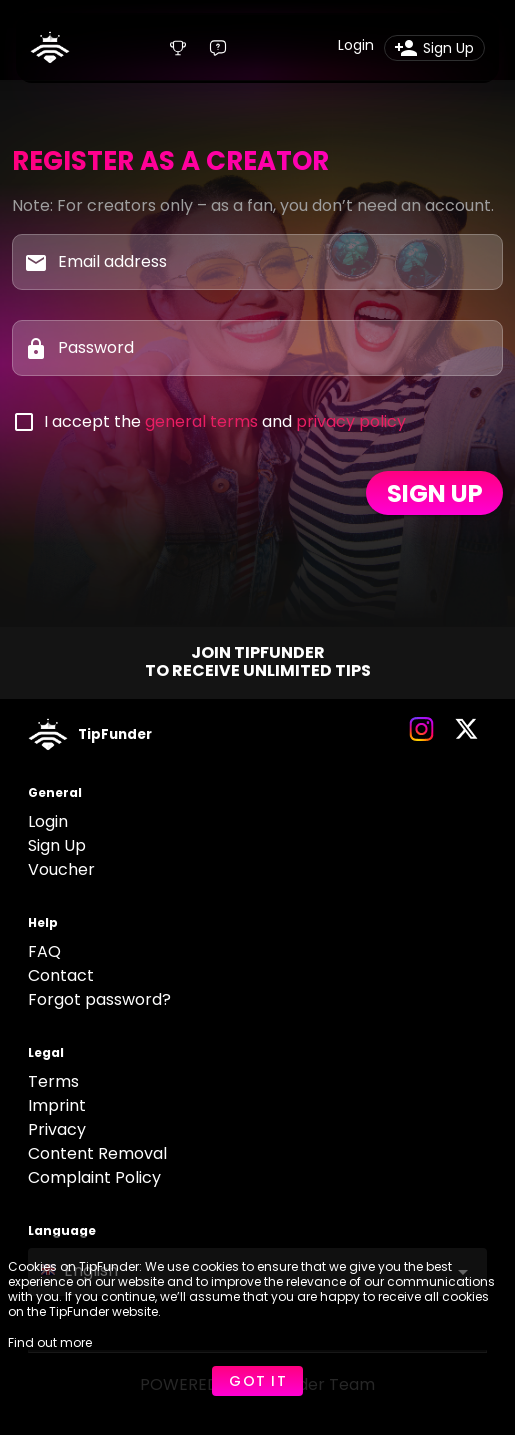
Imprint (57, 1105)
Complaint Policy (94, 1177)
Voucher (61, 869)
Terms (53, 1081)
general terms (201, 421)
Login (48, 821)
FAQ (44, 951)
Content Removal (97, 1153)
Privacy (57, 1129)
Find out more (50, 1342)
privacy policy (351, 421)
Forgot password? (99, 999)
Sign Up (57, 845)
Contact (61, 975)
